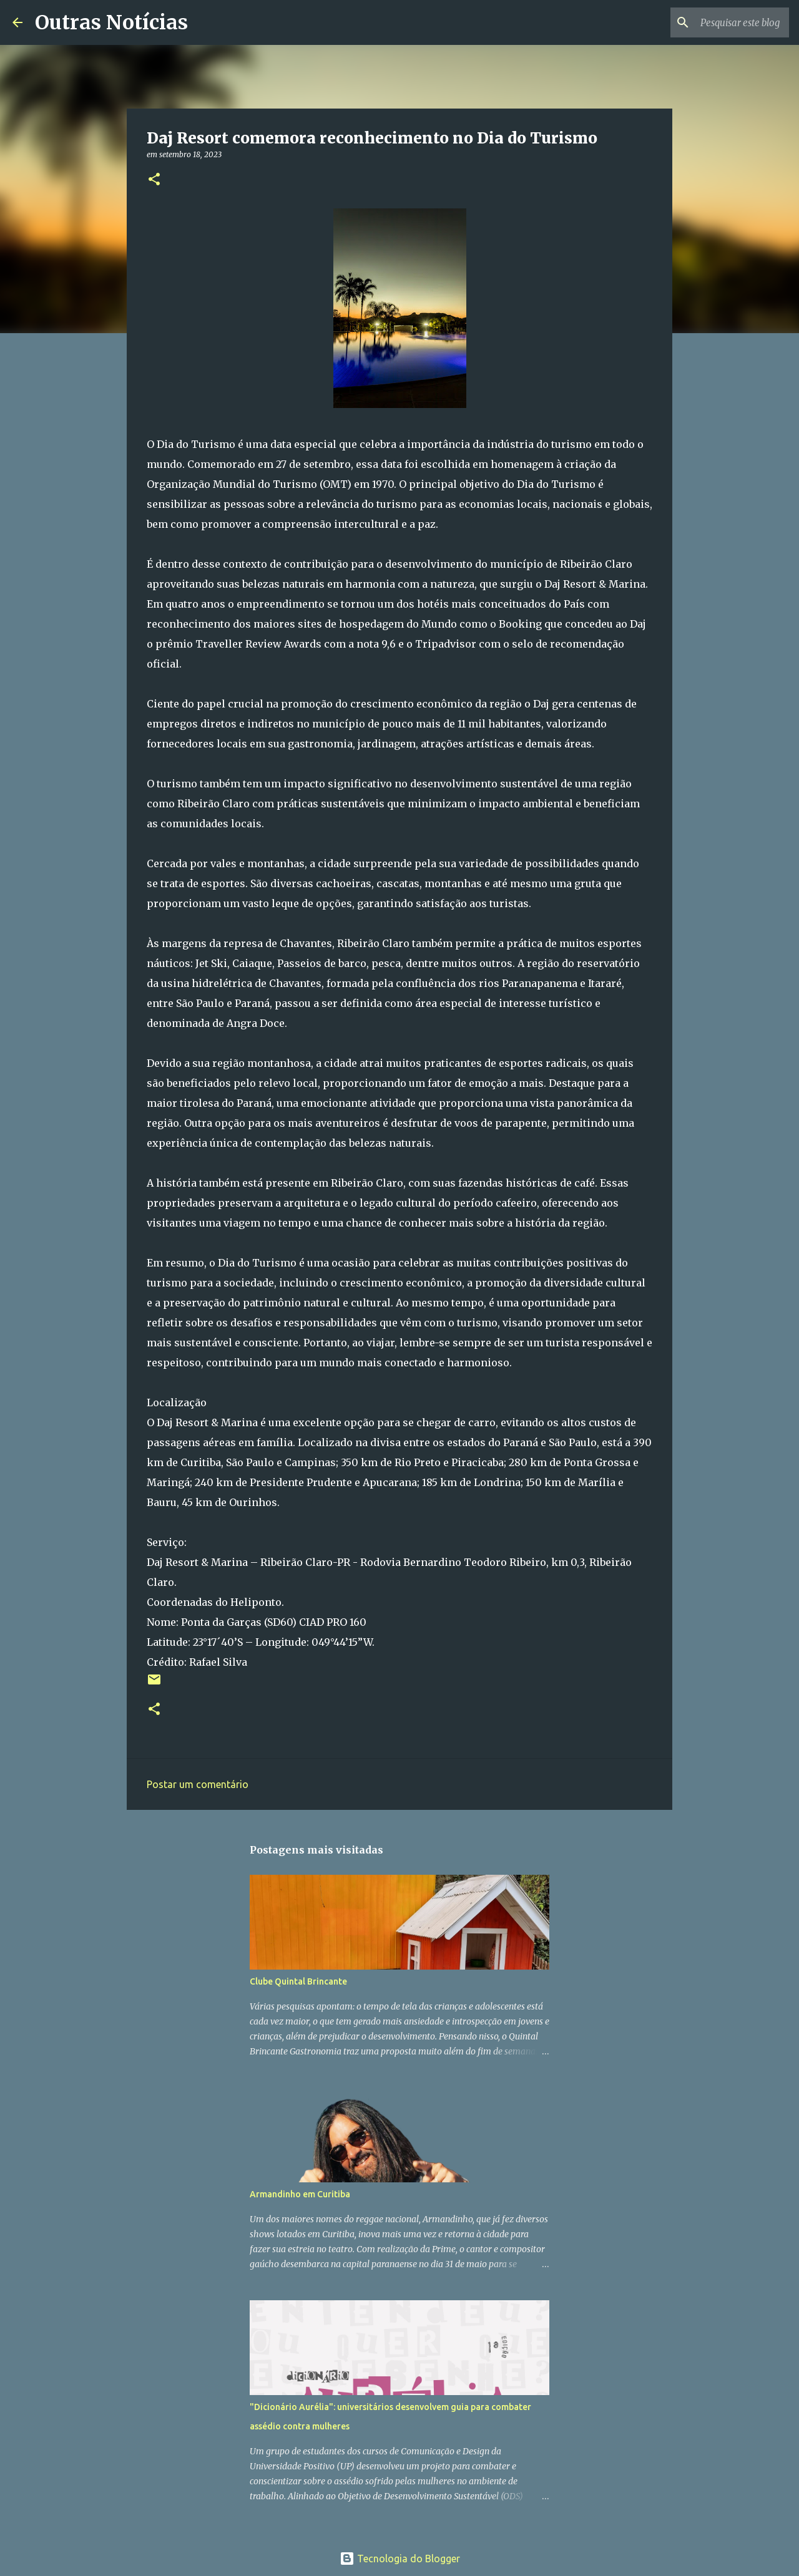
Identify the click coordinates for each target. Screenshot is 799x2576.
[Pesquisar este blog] (723, 22)
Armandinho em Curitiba (300, 2194)
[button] (154, 180)
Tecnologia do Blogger (400, 2558)
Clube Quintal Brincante (298, 1981)
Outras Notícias (111, 22)
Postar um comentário (197, 1784)
